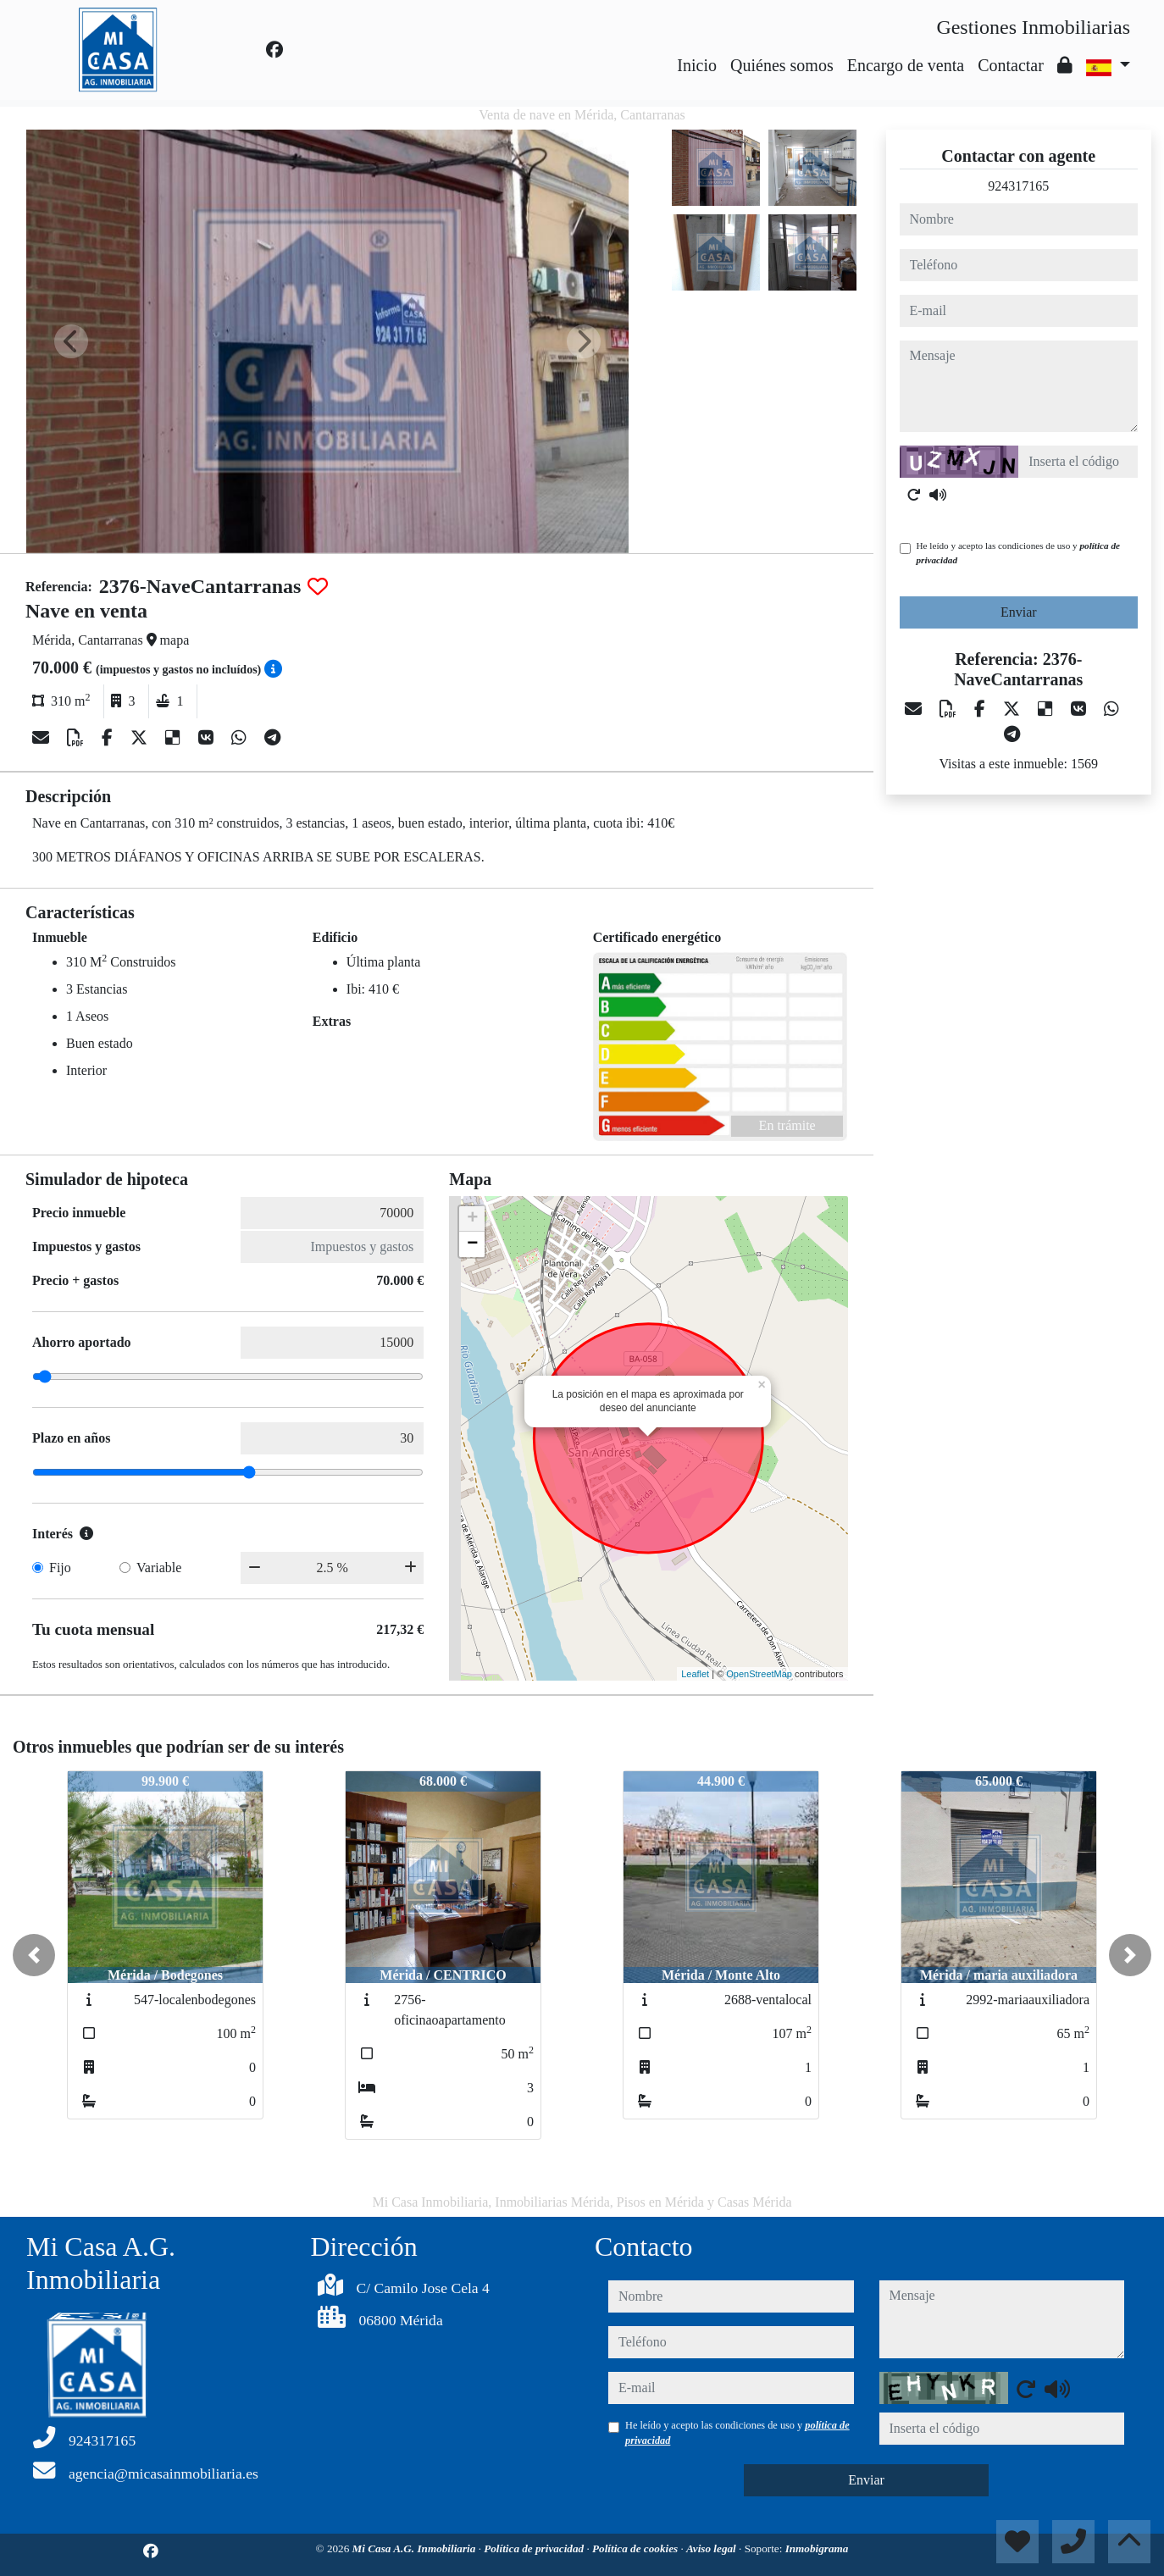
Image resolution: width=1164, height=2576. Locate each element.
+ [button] (472, 1219)
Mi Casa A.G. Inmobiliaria (415, 2548)
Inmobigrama (817, 2548)
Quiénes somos (782, 65)
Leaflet (695, 1674)
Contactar (1011, 65)
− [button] (472, 1244)
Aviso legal (712, 2548)
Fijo (60, 1567)
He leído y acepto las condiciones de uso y (1018, 552)
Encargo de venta (905, 65)
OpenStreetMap (759, 1674)
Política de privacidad (535, 2548)
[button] (34, 1955)
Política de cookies (636, 2548)
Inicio (697, 65)
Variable (158, 1567)
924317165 (1018, 186)
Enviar (1018, 612)
